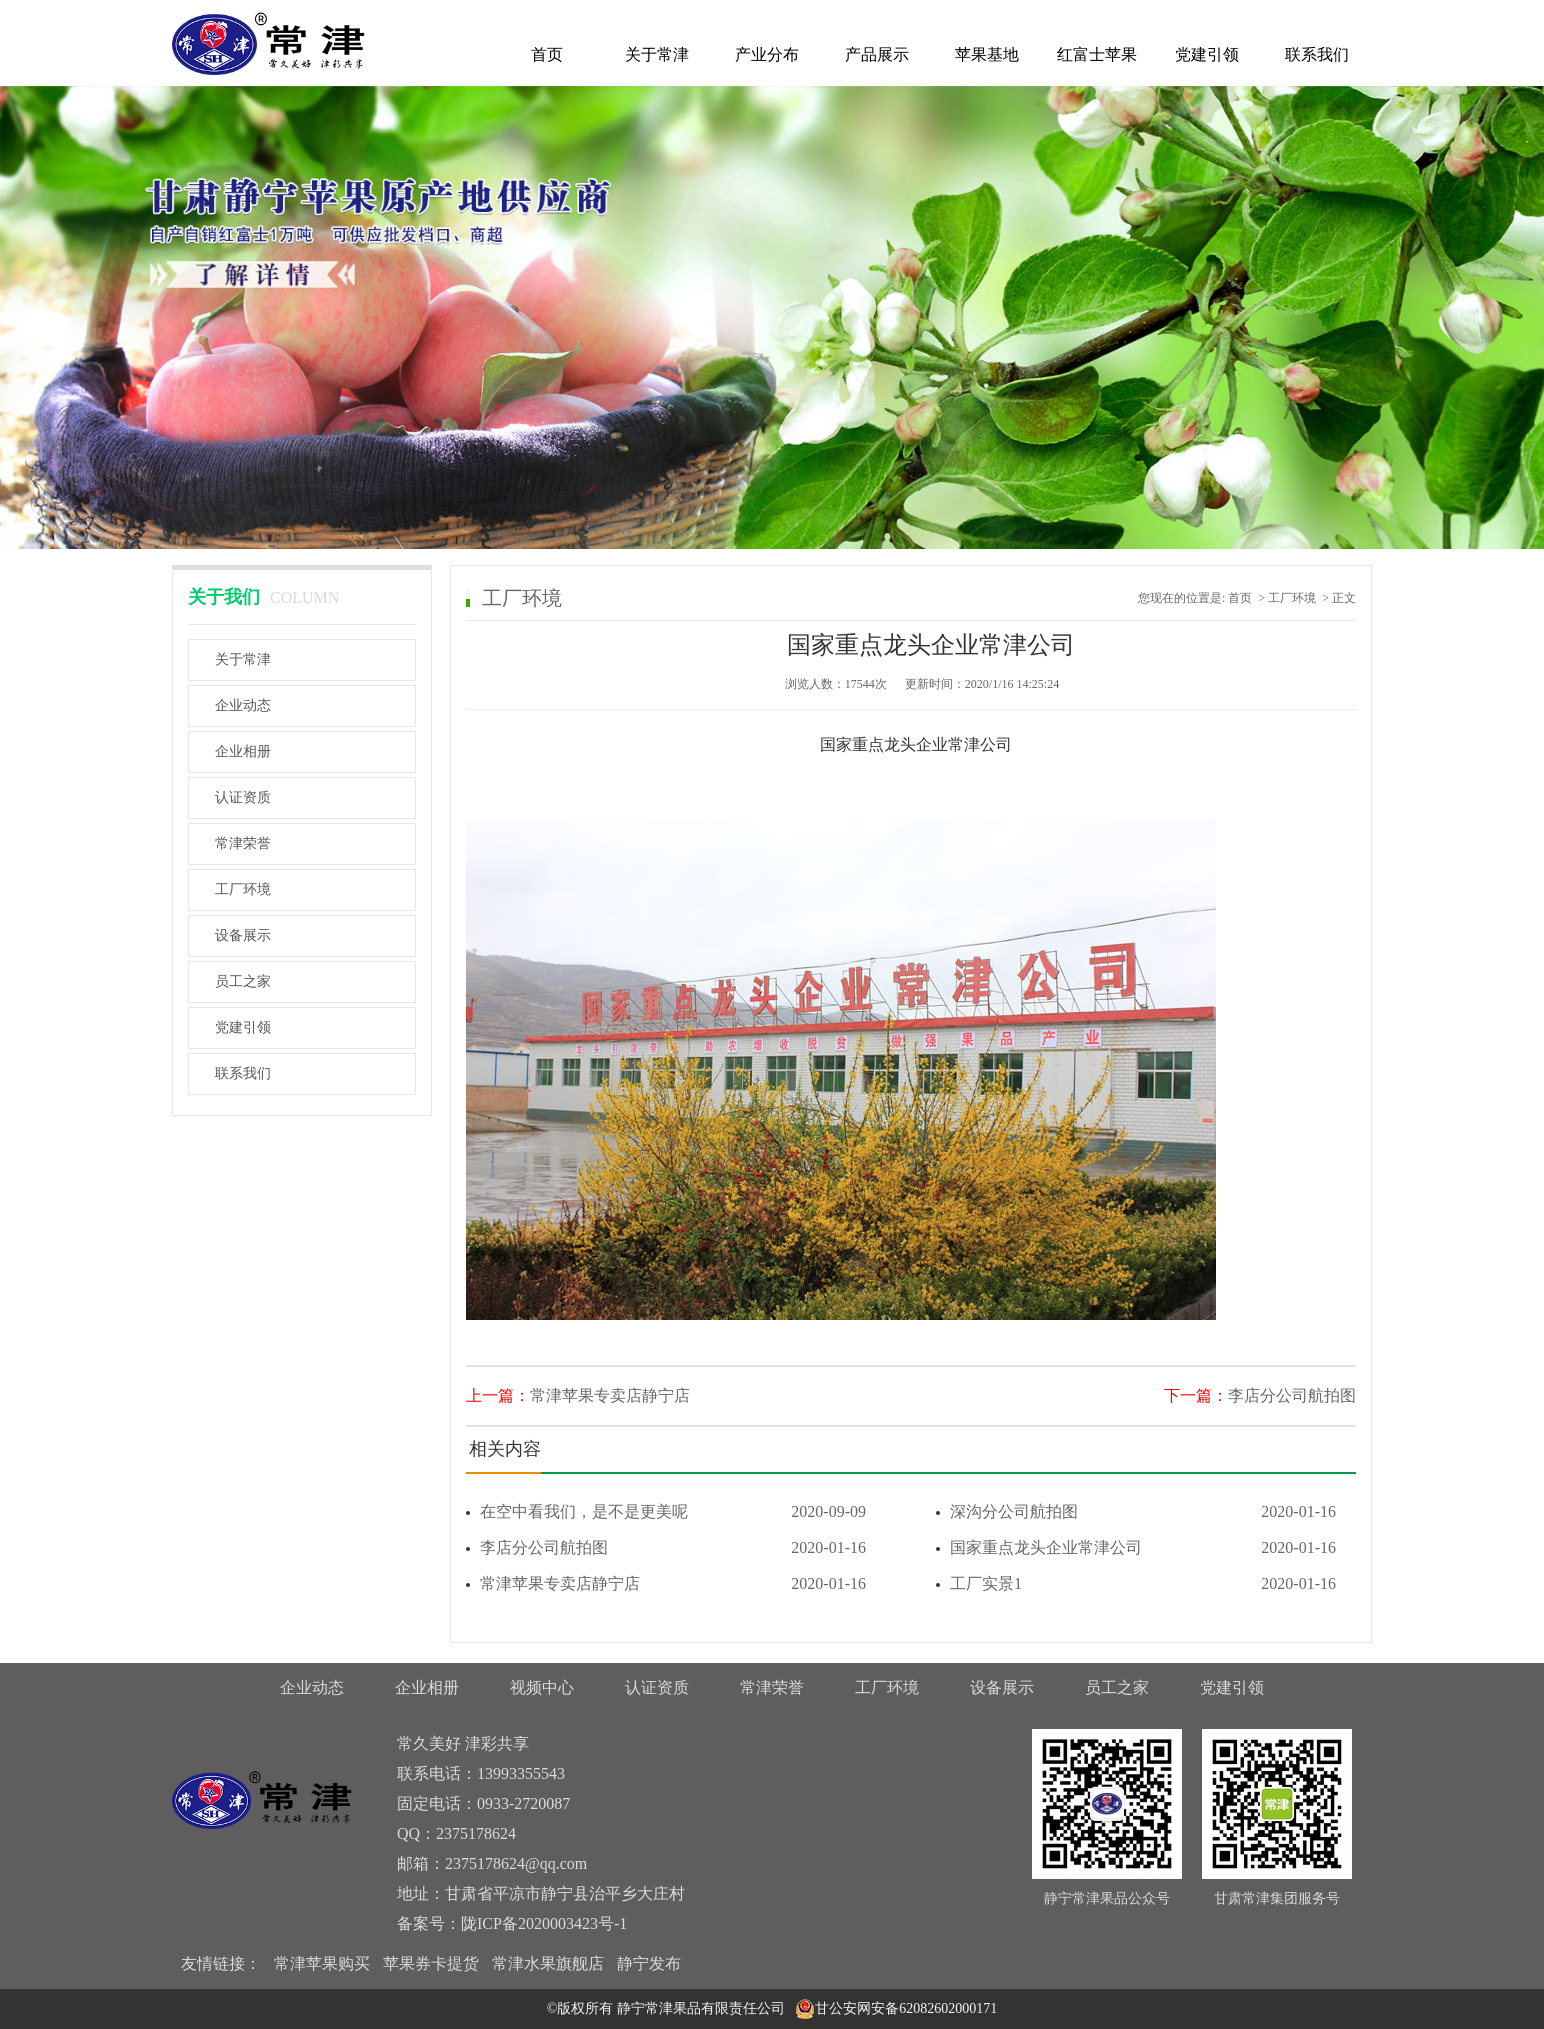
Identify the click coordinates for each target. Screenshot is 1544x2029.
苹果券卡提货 (431, 1963)
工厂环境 (243, 889)
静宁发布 (649, 1963)
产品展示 (877, 54)
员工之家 (243, 981)
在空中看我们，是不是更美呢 (666, 1512)
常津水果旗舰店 (548, 1963)
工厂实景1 (1136, 1584)
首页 (547, 54)
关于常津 (657, 54)
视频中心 (542, 1687)
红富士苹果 (1097, 54)
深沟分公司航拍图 (1136, 1512)
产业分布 (767, 54)
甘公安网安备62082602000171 (906, 2008)
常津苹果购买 (322, 1963)
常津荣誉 (243, 843)
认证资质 (243, 797)
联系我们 (1317, 54)
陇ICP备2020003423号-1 (544, 1923)
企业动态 (243, 705)
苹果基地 (987, 54)
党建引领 (1207, 54)
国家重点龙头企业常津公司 (1136, 1548)
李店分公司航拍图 (1292, 1395)
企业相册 (243, 751)
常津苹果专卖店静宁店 (610, 1395)
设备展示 (243, 935)
